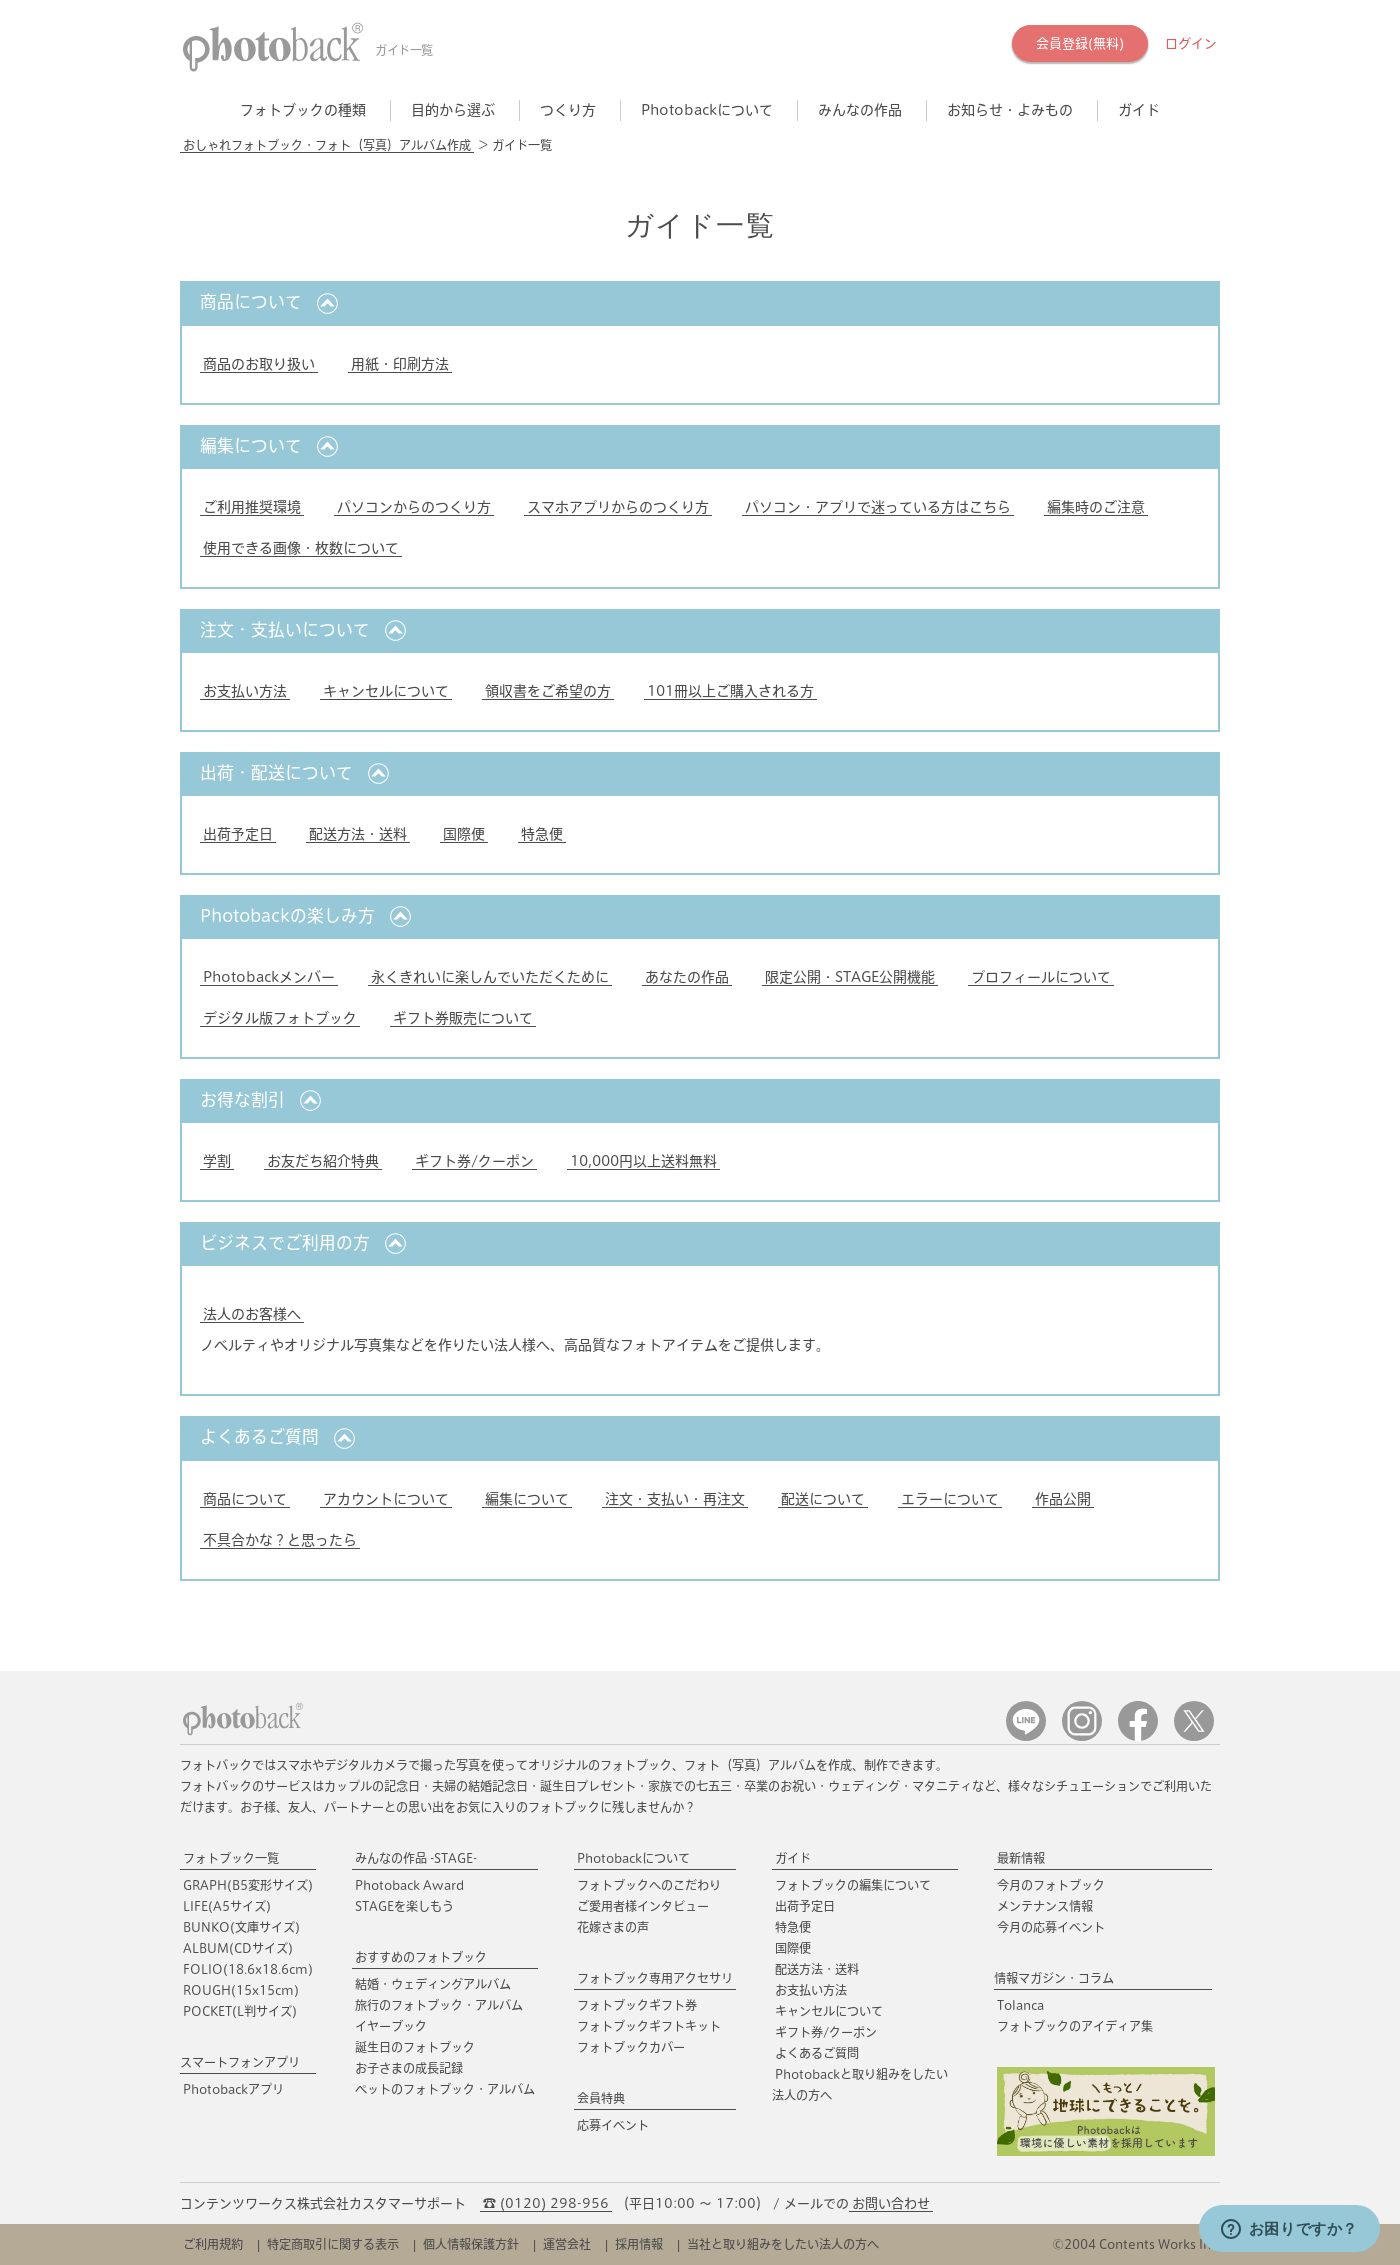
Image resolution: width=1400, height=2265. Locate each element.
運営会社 (567, 2244)
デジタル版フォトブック (280, 1018)
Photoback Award (409, 1885)
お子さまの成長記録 (409, 2068)
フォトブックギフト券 (637, 2005)
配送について (823, 1499)
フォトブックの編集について (853, 1885)
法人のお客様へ (252, 1314)
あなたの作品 (687, 977)
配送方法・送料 (358, 834)
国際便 (464, 834)
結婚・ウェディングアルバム (433, 1984)
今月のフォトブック (1051, 1885)
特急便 (542, 834)
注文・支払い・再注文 (675, 1499)
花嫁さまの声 (613, 1927)
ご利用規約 (213, 2244)
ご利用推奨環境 (252, 507)
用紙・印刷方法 (400, 364)
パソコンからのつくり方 (414, 507)
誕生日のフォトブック (415, 2047)
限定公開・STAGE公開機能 (850, 977)
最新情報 (1021, 1858)
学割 (217, 1161)
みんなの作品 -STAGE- (416, 1858)
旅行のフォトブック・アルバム (439, 2005)
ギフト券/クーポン (474, 1161)
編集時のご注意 (1096, 507)
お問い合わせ (891, 2203)
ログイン (1191, 43)
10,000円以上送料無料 (643, 1161)
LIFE (227, 1906)
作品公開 (1063, 1499)
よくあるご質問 (817, 2053)
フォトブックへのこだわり (649, 1885)
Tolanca (1020, 2005)
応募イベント (613, 2125)
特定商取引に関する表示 (333, 2244)
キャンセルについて (386, 691)
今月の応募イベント (1051, 1927)
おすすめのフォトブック (421, 1957)
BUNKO (241, 1927)
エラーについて (950, 1499)
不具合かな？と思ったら (280, 1540)
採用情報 (639, 2244)
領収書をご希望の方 (548, 691)
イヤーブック (391, 2026)
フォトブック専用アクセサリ (655, 1978)
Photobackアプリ (233, 2089)
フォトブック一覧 (231, 1858)
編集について (527, 1499)
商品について (245, 1499)
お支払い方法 (245, 691)
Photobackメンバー (269, 977)
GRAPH (248, 1885)
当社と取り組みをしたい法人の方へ (783, 2244)
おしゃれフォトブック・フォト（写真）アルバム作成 (327, 145)
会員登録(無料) (1080, 43)
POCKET (240, 2011)
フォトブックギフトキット (649, 2026)
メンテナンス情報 (1045, 1906)
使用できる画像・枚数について (301, 548)
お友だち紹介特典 (323, 1161)
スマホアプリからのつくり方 (618, 507)
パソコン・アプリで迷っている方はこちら (878, 507)
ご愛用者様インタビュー (643, 1906)
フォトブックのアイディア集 (1075, 2026)
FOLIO (248, 1969)
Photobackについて (633, 1858)
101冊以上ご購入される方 (730, 691)
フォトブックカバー (631, 2047)
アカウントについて (386, 1499)
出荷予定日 (238, 834)
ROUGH (241, 1990)
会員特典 (601, 2098)
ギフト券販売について (463, 1018)
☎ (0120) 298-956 (546, 2203)
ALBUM (238, 1948)
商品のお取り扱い (259, 364)
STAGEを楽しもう (404, 1906)
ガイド (793, 1858)
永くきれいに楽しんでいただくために (490, 977)
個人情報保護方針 (471, 2244)
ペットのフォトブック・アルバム (445, 2089)
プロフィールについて (1041, 977)
